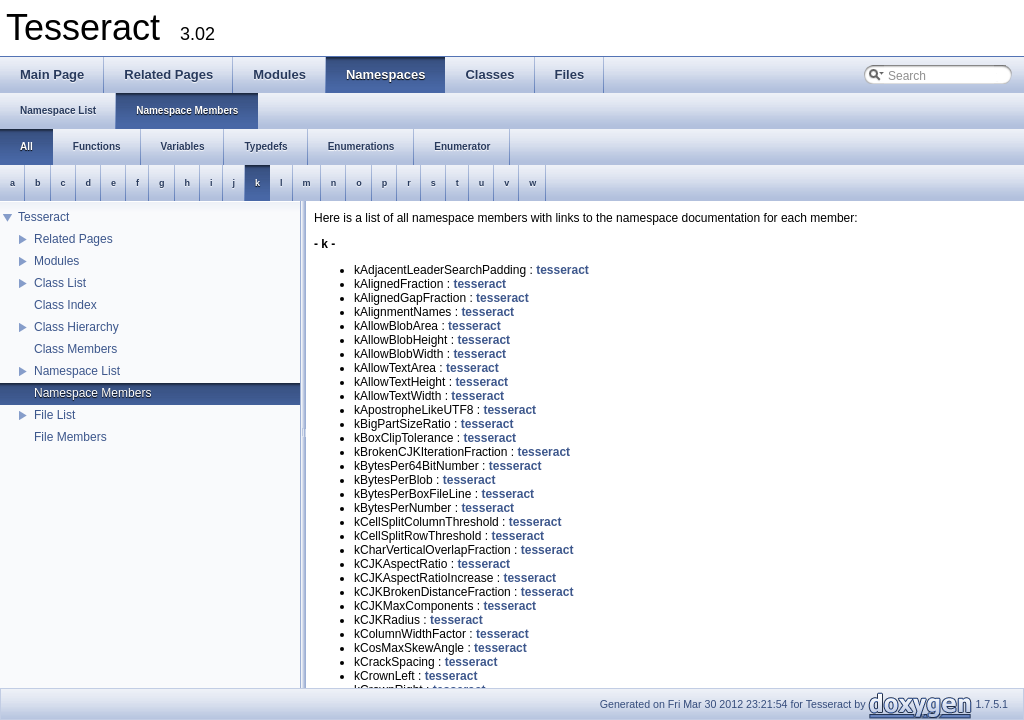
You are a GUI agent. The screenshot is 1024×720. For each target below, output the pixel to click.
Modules (56, 261)
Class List (60, 283)
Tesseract (43, 217)
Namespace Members (92, 393)
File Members (70, 437)
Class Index (65, 305)
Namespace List (77, 371)
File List (54, 415)
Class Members (75, 349)
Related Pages (73, 239)
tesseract (562, 270)
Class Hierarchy (76, 327)
